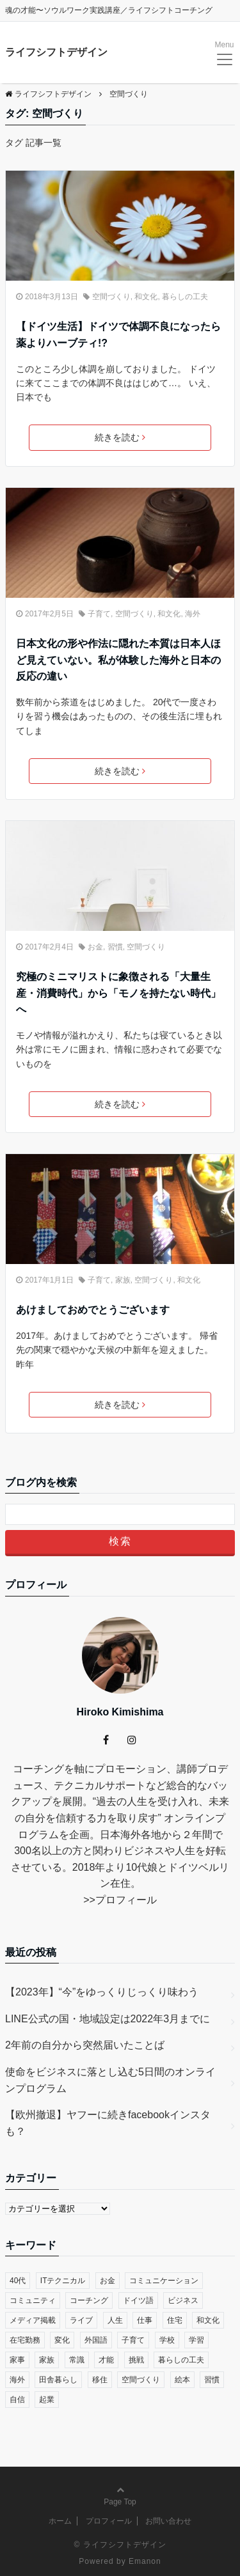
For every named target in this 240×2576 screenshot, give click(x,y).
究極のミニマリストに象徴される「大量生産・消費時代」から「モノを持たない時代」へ (118, 993)
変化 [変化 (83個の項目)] (62, 2340)
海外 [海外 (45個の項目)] (17, 2379)
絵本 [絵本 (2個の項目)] (182, 2379)
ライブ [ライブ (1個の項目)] (81, 2320)
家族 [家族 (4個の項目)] (46, 2359)
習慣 (115, 946)
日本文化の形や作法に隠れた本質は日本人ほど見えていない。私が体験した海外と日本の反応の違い (118, 660)
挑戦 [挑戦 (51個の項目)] (136, 2359)
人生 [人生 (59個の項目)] (115, 2320)
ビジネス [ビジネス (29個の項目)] (183, 2300)
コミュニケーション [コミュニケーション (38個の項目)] (163, 2280)
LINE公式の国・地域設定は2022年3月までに (107, 2018)
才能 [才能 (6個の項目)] (106, 2359)
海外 (192, 613)
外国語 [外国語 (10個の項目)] (96, 2340)
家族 (123, 1280)
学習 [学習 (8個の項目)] (196, 2340)
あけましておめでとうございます (93, 1309)
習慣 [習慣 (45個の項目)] (212, 2379)
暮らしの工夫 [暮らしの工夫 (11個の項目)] (181, 2359)
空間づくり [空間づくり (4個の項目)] (141, 2379)
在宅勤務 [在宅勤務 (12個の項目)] (25, 2340)
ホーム (60, 2521)
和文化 (145, 296)
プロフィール (126, 1899)
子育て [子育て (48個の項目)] (133, 2340)
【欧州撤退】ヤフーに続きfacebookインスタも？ (108, 2123)
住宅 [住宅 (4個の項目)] (174, 2320)
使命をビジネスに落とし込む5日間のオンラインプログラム (110, 2080)
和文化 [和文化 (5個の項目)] (208, 2320)
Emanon (145, 2561)
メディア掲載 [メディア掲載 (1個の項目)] (33, 2320)
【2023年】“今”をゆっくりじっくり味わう (101, 1992)
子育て (99, 613)
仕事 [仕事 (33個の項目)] (144, 2320)
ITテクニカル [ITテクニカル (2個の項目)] (63, 2280)
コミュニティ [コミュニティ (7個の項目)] (33, 2300)
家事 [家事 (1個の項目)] (17, 2359)
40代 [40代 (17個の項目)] (18, 2280)
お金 (95, 946)
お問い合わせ (168, 2521)
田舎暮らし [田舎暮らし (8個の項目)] (58, 2379)
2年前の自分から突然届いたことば (84, 2045)
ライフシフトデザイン (56, 52)
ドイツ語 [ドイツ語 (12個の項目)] (138, 2300)
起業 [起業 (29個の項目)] (46, 2399)
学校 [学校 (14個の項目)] (167, 2340)
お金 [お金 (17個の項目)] (107, 2280)
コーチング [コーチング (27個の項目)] (89, 2300)
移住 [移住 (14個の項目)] (100, 2379)
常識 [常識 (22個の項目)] (76, 2359)
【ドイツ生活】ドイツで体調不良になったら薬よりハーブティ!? (118, 334)
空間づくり (111, 296)
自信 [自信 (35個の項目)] (17, 2399)
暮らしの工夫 (185, 296)
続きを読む (120, 437)
